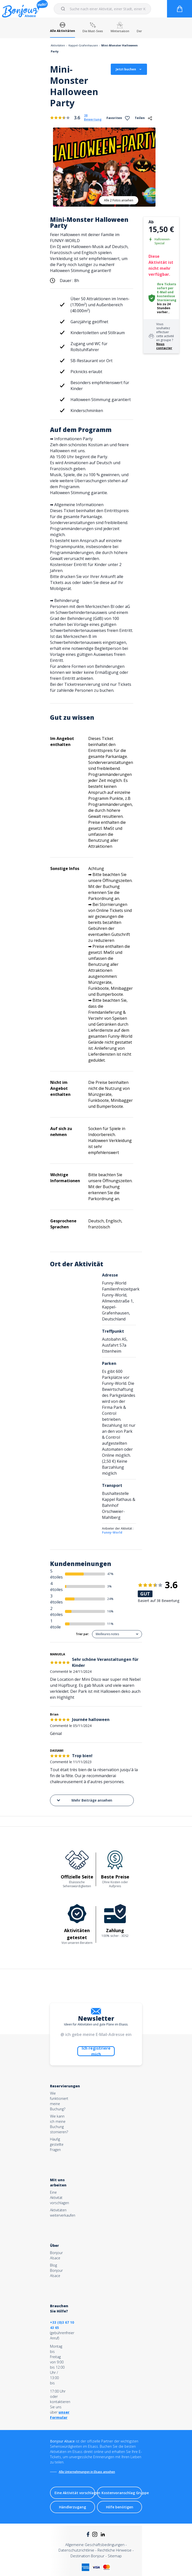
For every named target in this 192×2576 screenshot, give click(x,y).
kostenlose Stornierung (166, 298)
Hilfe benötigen (119, 2507)
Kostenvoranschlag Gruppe (122, 2492)
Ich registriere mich (96, 2051)
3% (109, 1586)
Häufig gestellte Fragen (57, 2144)
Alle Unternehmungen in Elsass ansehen (87, 2472)
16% (110, 1611)
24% (110, 1599)
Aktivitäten (58, 45)
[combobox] (102, 8)
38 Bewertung (93, 118)
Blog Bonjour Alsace (56, 2270)
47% (110, 1574)
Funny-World (112, 1532)
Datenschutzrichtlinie (76, 2550)
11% (110, 1624)
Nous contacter (164, 346)
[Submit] (64, 8)
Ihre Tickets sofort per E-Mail (166, 288)
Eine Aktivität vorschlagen (59, 2197)
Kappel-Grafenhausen (83, 45)
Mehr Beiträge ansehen (84, 1800)
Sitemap (115, 2555)
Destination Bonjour (87, 2555)
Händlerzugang (72, 2507)
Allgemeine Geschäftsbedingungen (94, 2544)
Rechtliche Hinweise (115, 2550)
